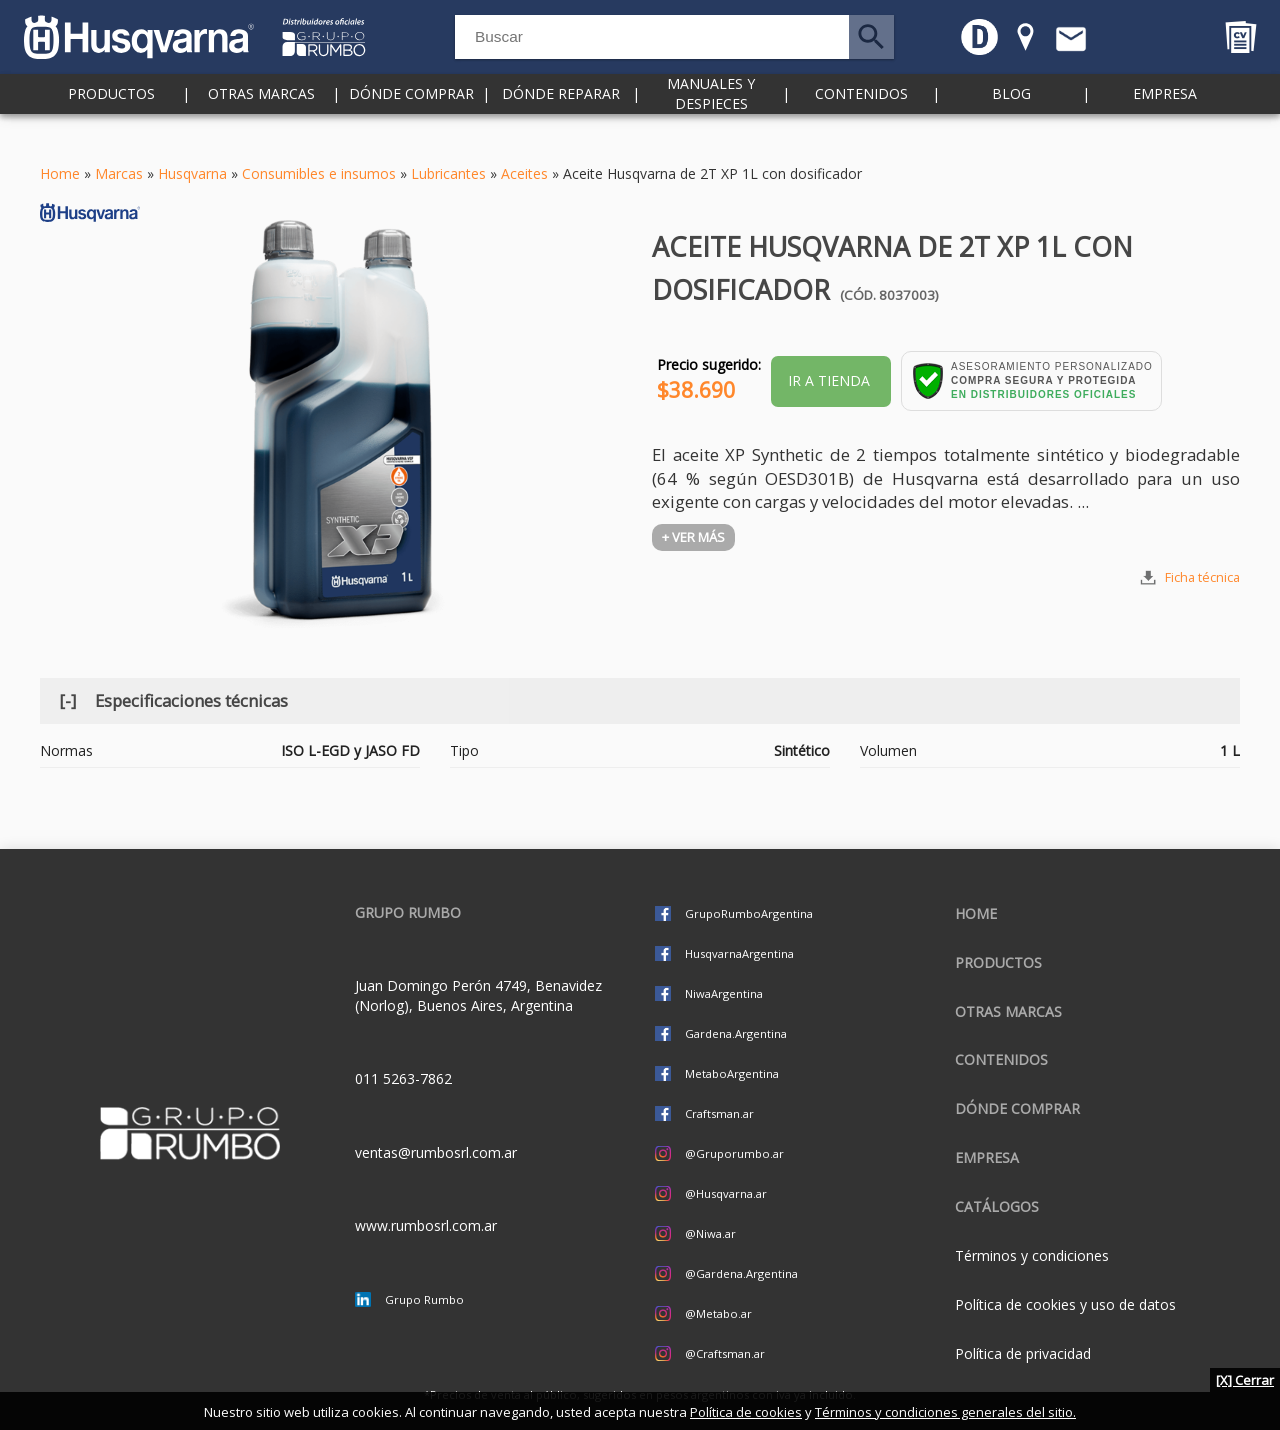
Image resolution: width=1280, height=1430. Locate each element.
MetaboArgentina (732, 1073)
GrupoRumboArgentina (749, 913)
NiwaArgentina (724, 993)
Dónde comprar (411, 119)
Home (60, 173)
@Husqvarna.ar (726, 1193)
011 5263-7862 (403, 1078)
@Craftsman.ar (725, 1353)
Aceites (524, 173)
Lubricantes (448, 173)
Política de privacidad (1023, 1353)
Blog (1011, 119)
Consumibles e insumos (319, 173)
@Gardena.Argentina (741, 1273)
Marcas (119, 173)
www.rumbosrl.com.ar (426, 1225)
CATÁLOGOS (997, 1206)
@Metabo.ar (718, 1313)
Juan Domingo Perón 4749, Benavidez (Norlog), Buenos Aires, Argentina (478, 995)
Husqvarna (192, 173)
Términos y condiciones (1032, 1255)
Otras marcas (261, 119)
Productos (111, 119)
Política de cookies (746, 1412)
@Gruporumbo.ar (734, 1153)
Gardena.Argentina (736, 1033)
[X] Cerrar (1245, 1380)
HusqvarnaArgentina (739, 953)
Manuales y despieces (711, 119)
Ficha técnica (1202, 577)
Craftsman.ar (719, 1113)
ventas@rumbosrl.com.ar (436, 1152)
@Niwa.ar (710, 1233)
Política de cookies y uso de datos (1065, 1304)
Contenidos (861, 119)
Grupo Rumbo (424, 1299)
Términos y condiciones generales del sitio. (945, 1412)
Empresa (1165, 119)
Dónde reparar (561, 119)
